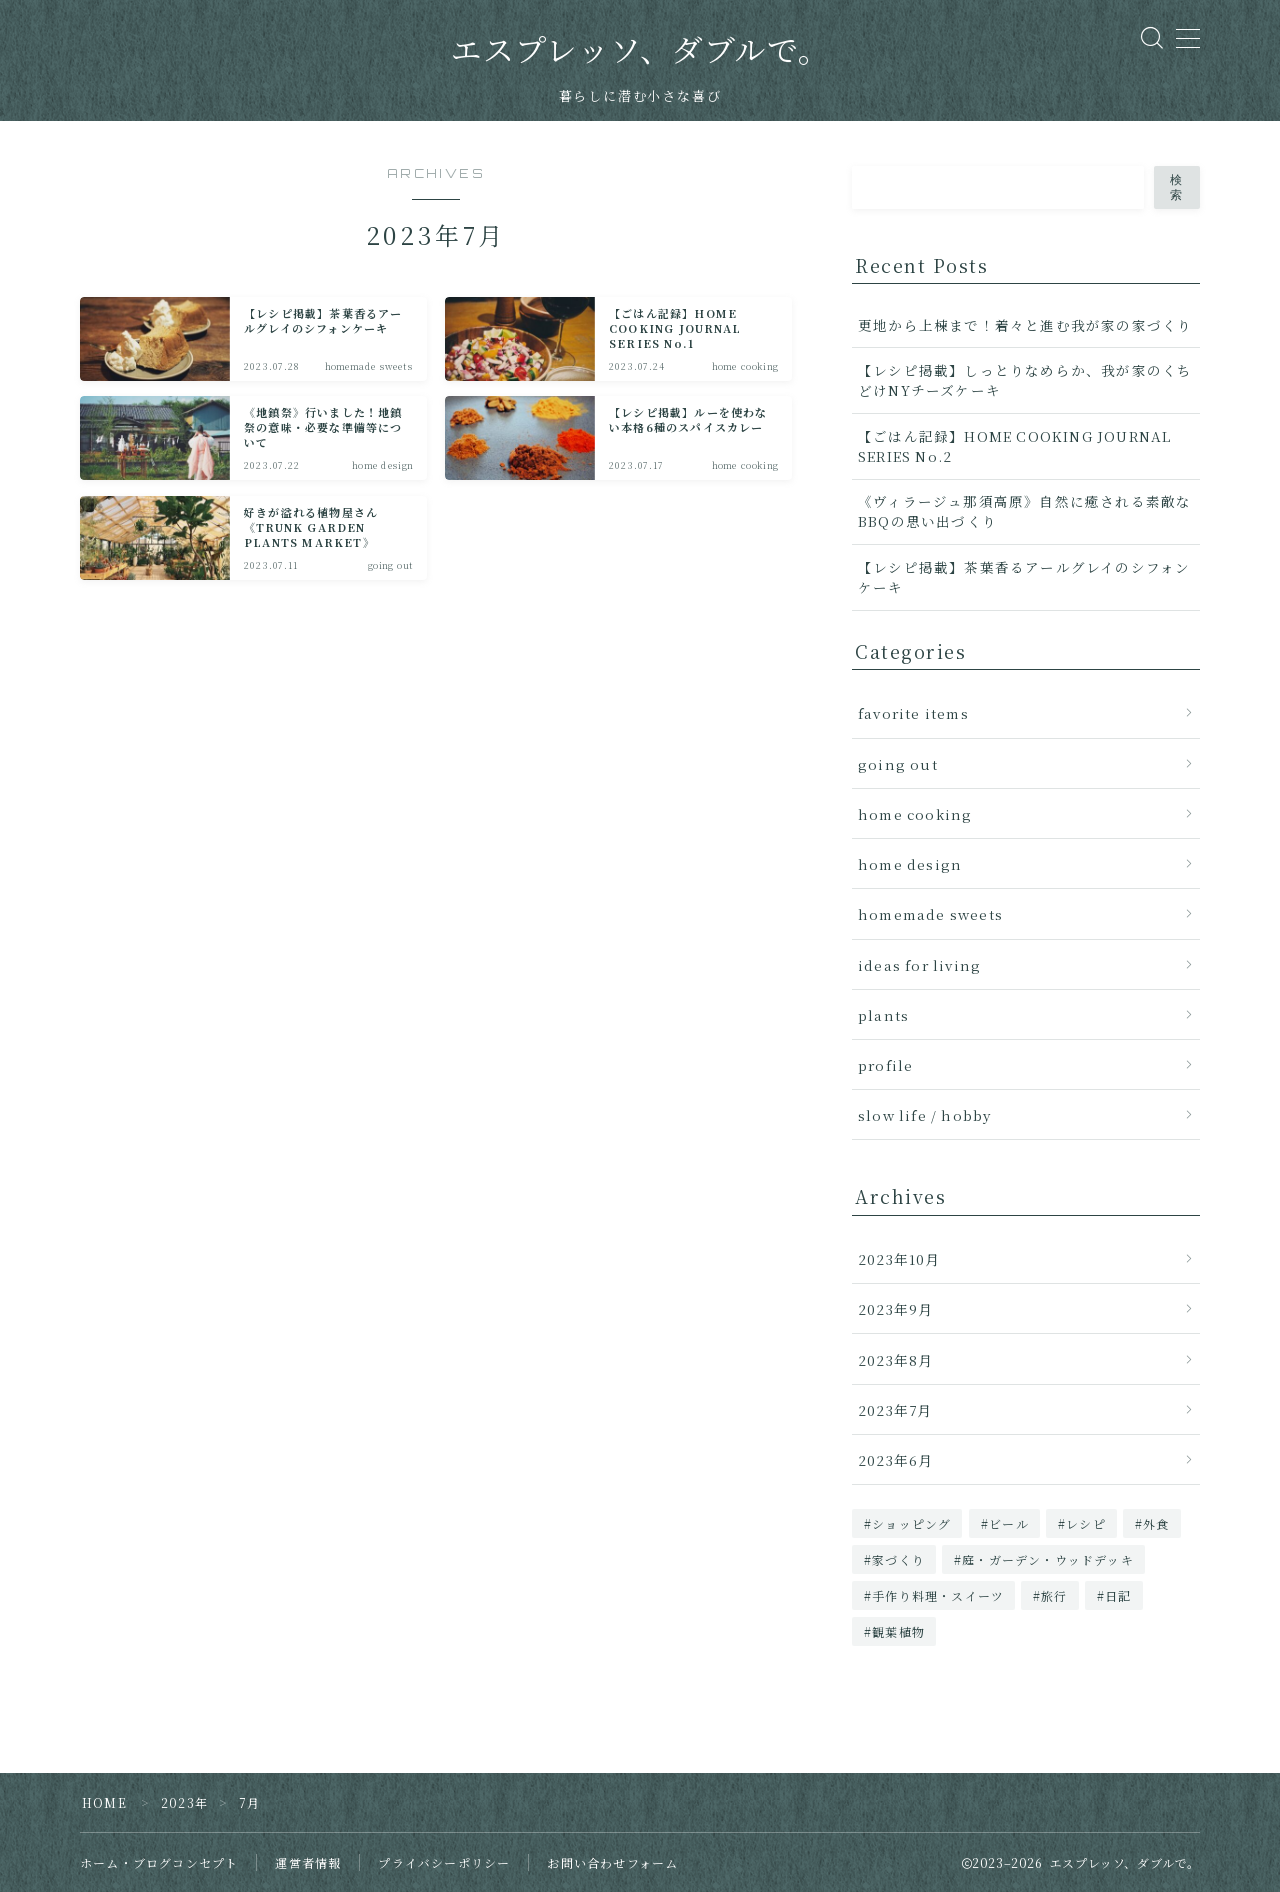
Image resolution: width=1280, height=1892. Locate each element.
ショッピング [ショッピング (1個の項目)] (911, 1523)
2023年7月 (895, 1410)
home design (910, 864)
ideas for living (919, 965)
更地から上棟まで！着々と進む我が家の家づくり (1025, 325)
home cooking (915, 814)
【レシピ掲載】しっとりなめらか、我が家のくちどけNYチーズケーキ (1025, 380)
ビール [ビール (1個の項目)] (1009, 1523)
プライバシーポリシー (444, 1862)
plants (883, 1015)
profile (885, 1065)
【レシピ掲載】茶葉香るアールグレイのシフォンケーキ (1024, 577)
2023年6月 (895, 1460)
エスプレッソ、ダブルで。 (640, 51)
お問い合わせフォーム (612, 1862)
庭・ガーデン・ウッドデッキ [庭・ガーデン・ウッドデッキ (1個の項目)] (1048, 1559)
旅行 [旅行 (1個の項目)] (1055, 1595)
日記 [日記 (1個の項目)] (1118, 1595)
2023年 (184, 1802)
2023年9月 (895, 1309)
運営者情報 (308, 1862)
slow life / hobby (924, 1115)
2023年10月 (899, 1259)
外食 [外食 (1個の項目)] (1156, 1523)
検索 (1177, 187)
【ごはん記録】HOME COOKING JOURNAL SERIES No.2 (1014, 446)
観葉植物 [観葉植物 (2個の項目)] (898, 1631)
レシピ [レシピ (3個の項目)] (1086, 1523)
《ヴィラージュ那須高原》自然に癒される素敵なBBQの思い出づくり (1024, 511)
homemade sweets (930, 914)
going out (898, 764)
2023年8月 (895, 1360)
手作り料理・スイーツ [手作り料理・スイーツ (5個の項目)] (938, 1595)
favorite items (913, 713)
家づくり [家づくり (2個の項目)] (898, 1559)
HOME (104, 1802)
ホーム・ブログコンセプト (159, 1862)
